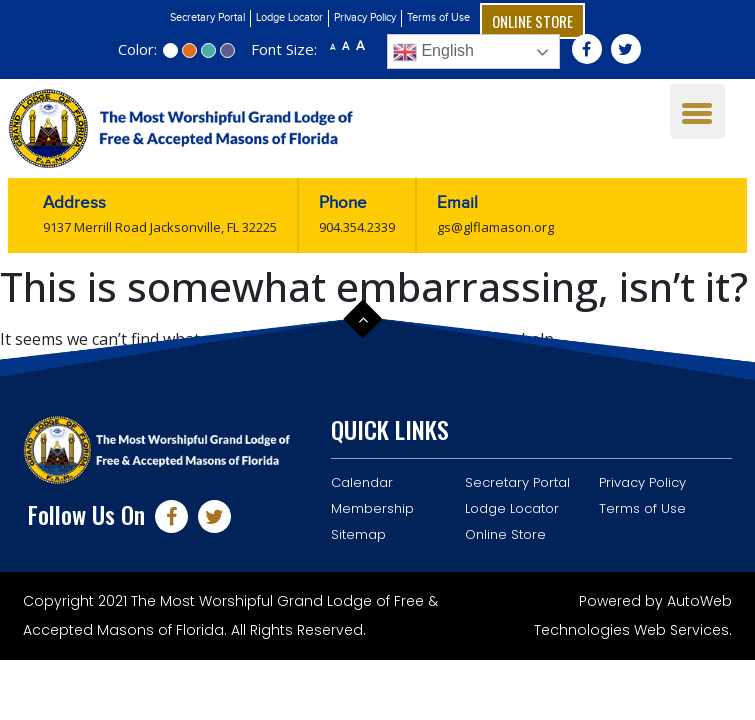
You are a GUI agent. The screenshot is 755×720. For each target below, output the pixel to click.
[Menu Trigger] (697, 111)
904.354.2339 (357, 227)
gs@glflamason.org (495, 227)
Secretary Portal (207, 17)
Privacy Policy (365, 17)
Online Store (532, 21)
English (433, 52)
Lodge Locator (289, 17)
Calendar (362, 482)
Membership (372, 508)
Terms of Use (438, 17)
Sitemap (358, 534)
